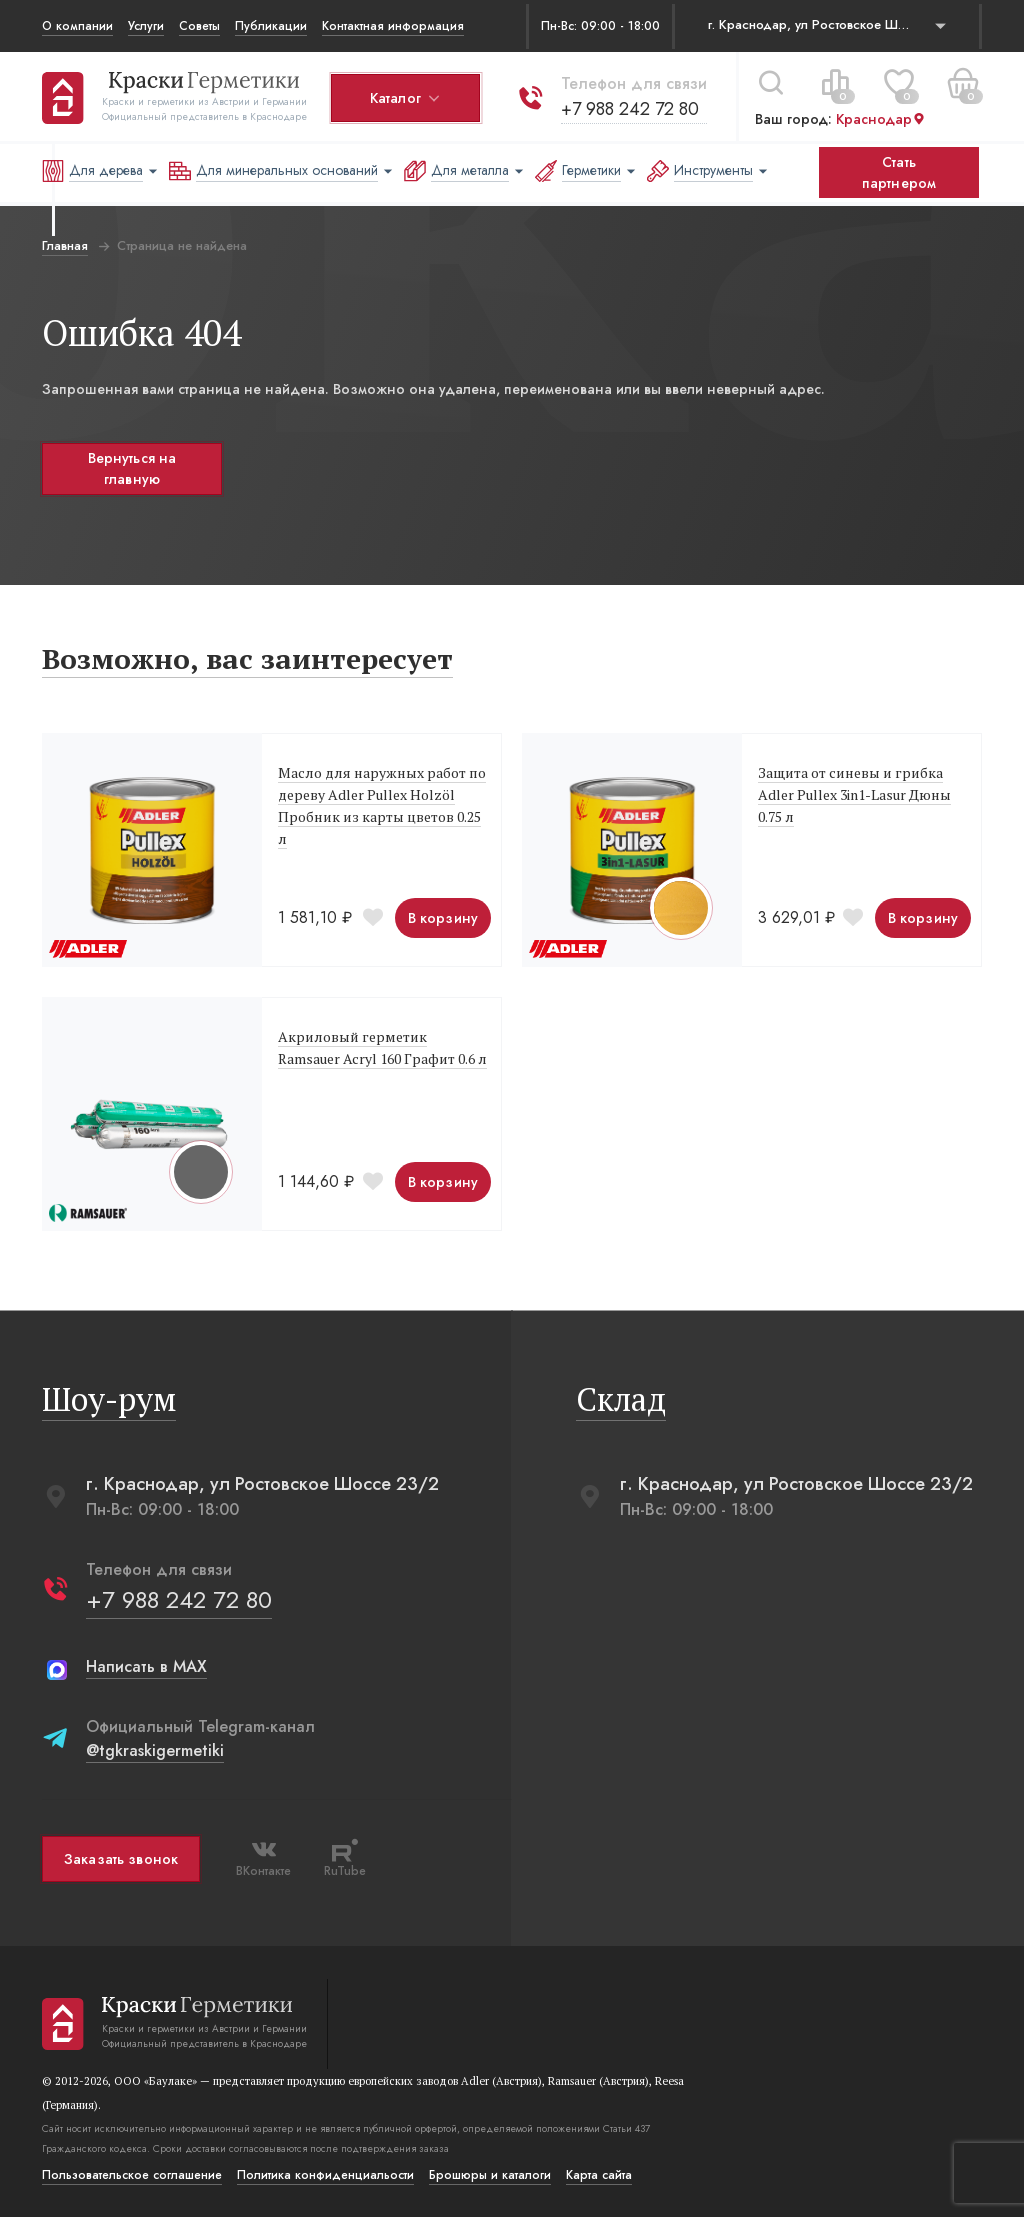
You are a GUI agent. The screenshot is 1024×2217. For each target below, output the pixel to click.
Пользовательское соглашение (132, 2175)
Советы (199, 26)
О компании (77, 26)
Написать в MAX (146, 1666)
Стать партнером (899, 172)
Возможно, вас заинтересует (247, 658)
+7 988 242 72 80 (630, 109)
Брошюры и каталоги (490, 2175)
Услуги (146, 26)
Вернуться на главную (132, 468)
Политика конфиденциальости (325, 2175)
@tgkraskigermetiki (155, 1750)
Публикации (271, 26)
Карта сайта (599, 2175)
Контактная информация (393, 26)
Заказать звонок (121, 1859)
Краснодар (881, 119)
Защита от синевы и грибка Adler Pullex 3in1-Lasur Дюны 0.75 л (854, 794)
